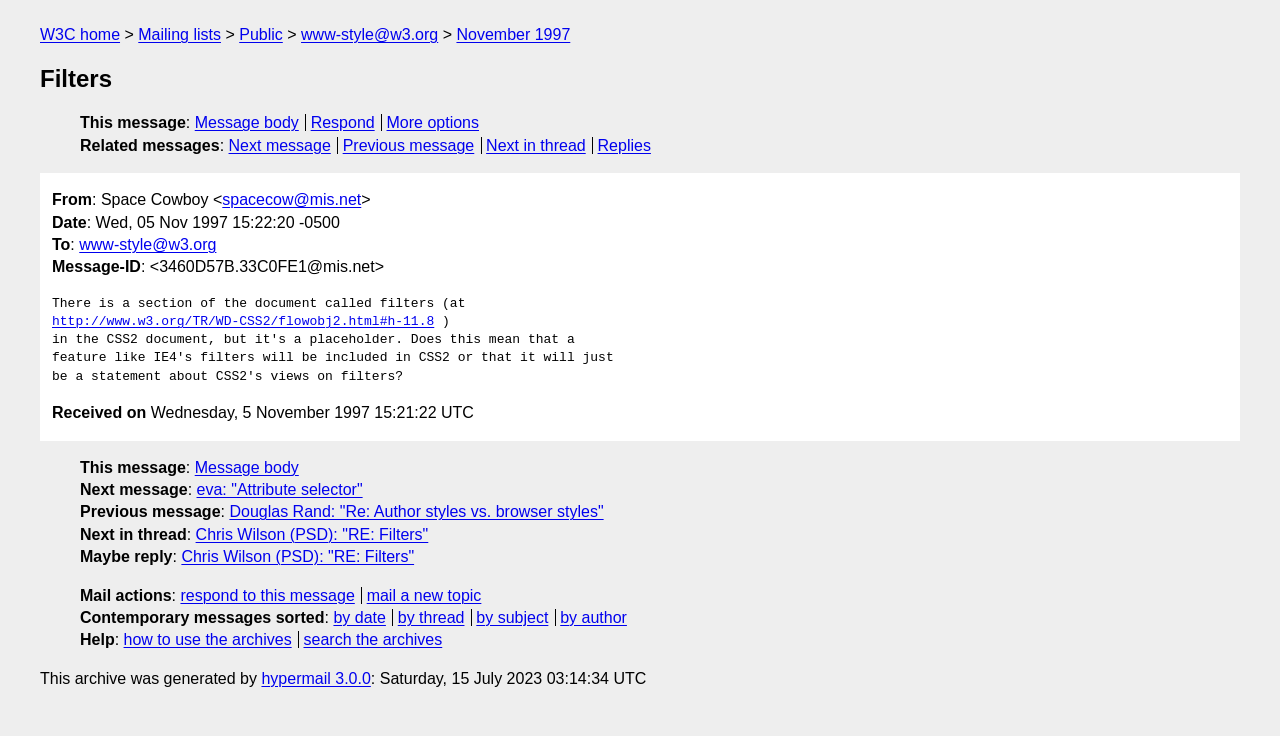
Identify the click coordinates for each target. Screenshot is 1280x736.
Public (261, 34)
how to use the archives (208, 639)
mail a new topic (424, 595)
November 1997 (513, 34)
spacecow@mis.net (291, 199)
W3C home (80, 34)
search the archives (373, 639)
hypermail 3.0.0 (315, 678)
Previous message (409, 145)
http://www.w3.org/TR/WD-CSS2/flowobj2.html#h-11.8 (243, 322)
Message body (247, 122)
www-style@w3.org (369, 34)
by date (359, 617)
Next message (280, 145)
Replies (624, 145)
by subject (512, 617)
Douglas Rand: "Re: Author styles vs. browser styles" (416, 511)
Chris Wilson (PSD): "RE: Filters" (312, 534)
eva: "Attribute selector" (280, 489)
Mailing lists (179, 34)
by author (593, 617)
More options (433, 122)
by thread (431, 617)
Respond (343, 122)
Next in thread (536, 145)
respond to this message (267, 595)
